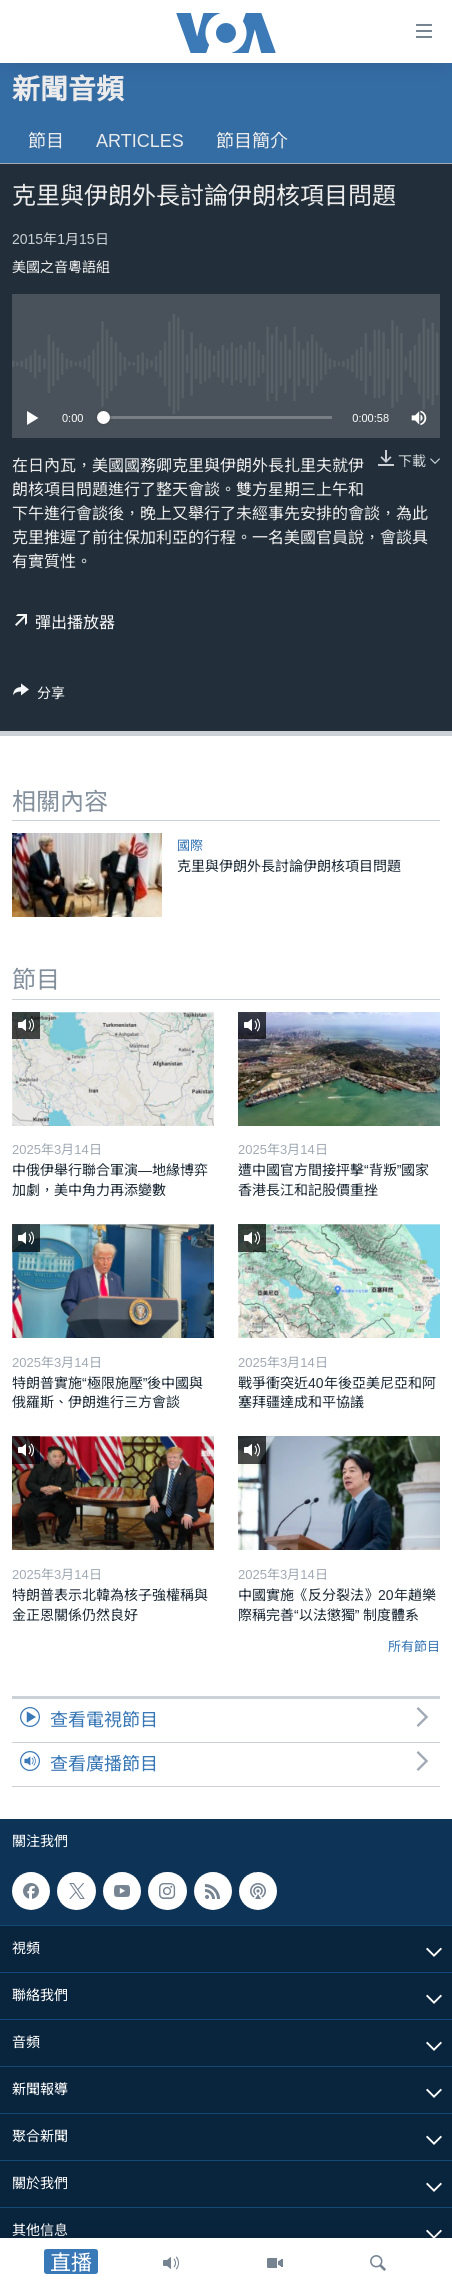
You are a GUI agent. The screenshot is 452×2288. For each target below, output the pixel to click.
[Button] (39, 696)
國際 (190, 845)
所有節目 (414, 1646)
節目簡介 (252, 141)
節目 (46, 141)
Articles (140, 141)
